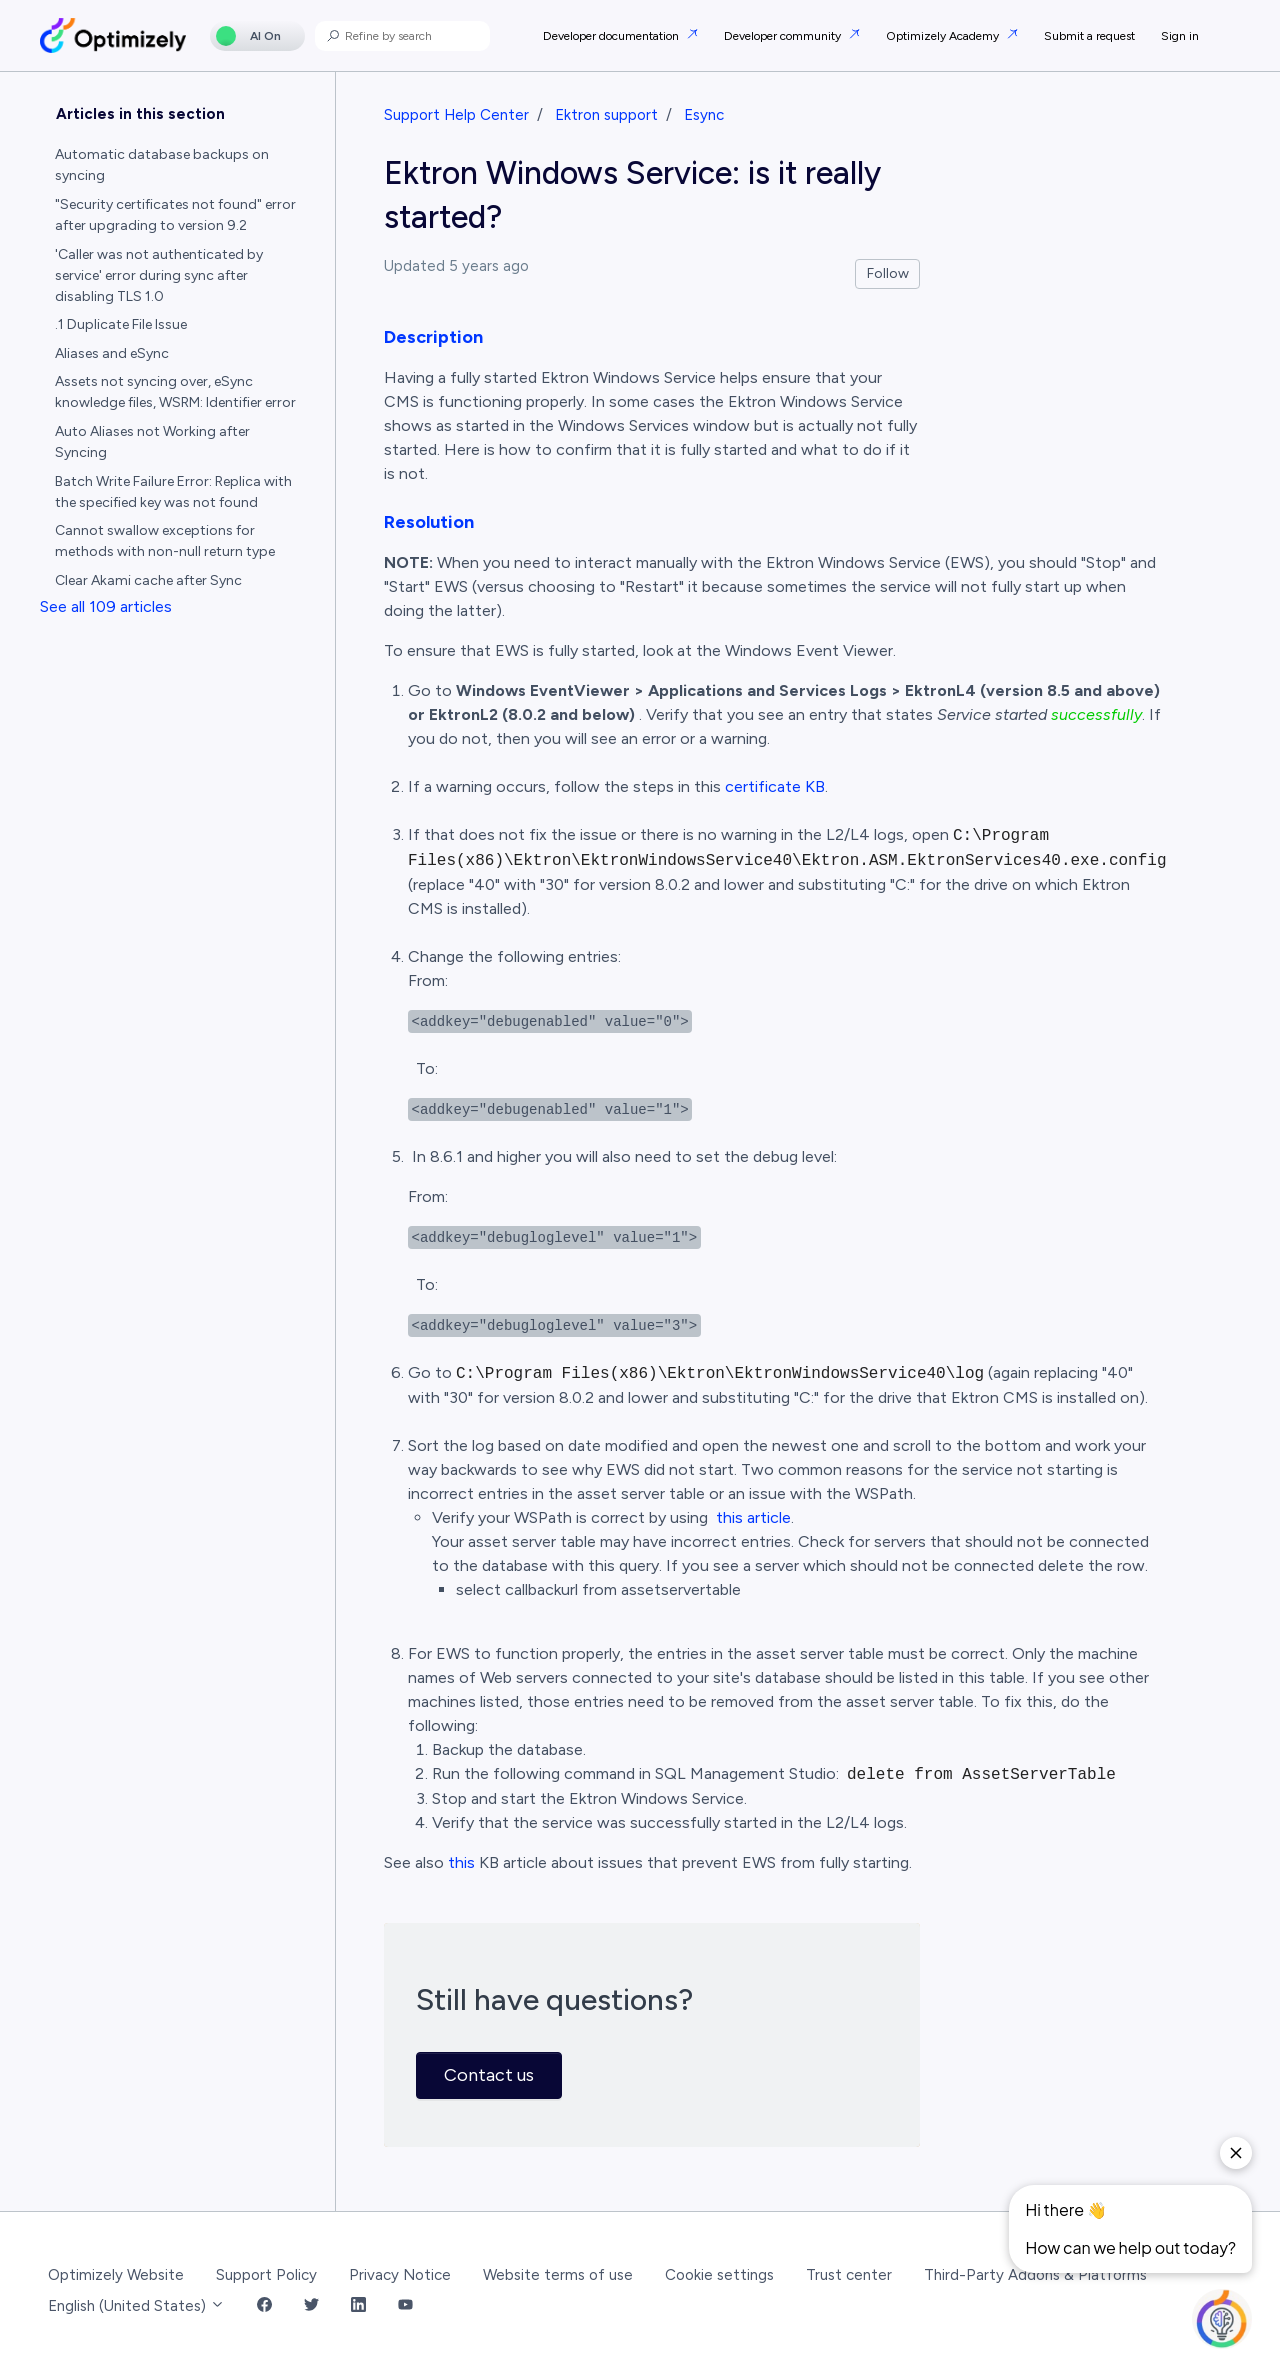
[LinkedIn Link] (358, 2306)
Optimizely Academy (944, 36)
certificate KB (775, 786)
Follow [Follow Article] (888, 273)
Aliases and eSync (112, 353)
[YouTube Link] (405, 2306)
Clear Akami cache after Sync (148, 580)
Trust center (849, 2275)
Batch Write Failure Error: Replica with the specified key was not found (173, 492)
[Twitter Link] (311, 2306)
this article (753, 1517)
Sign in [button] (1180, 36)
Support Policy (266, 2275)
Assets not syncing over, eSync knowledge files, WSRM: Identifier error (175, 392)
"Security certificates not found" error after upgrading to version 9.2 (175, 215)
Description (433, 337)
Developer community (784, 36)
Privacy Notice (400, 2275)
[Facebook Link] (264, 2306)
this (461, 1862)
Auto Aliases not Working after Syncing (152, 442)
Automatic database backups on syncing (162, 165)
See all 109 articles (106, 606)
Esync (704, 115)
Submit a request (1089, 36)
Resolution (429, 522)
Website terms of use (558, 2275)
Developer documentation (612, 36)
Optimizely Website (116, 2275)
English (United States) (136, 2306)
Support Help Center (456, 115)
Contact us (489, 2075)
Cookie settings (719, 2275)
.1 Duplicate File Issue (121, 324)
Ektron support (606, 115)
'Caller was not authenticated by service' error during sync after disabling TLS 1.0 (159, 275)
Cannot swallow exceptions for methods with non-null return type (165, 541)
